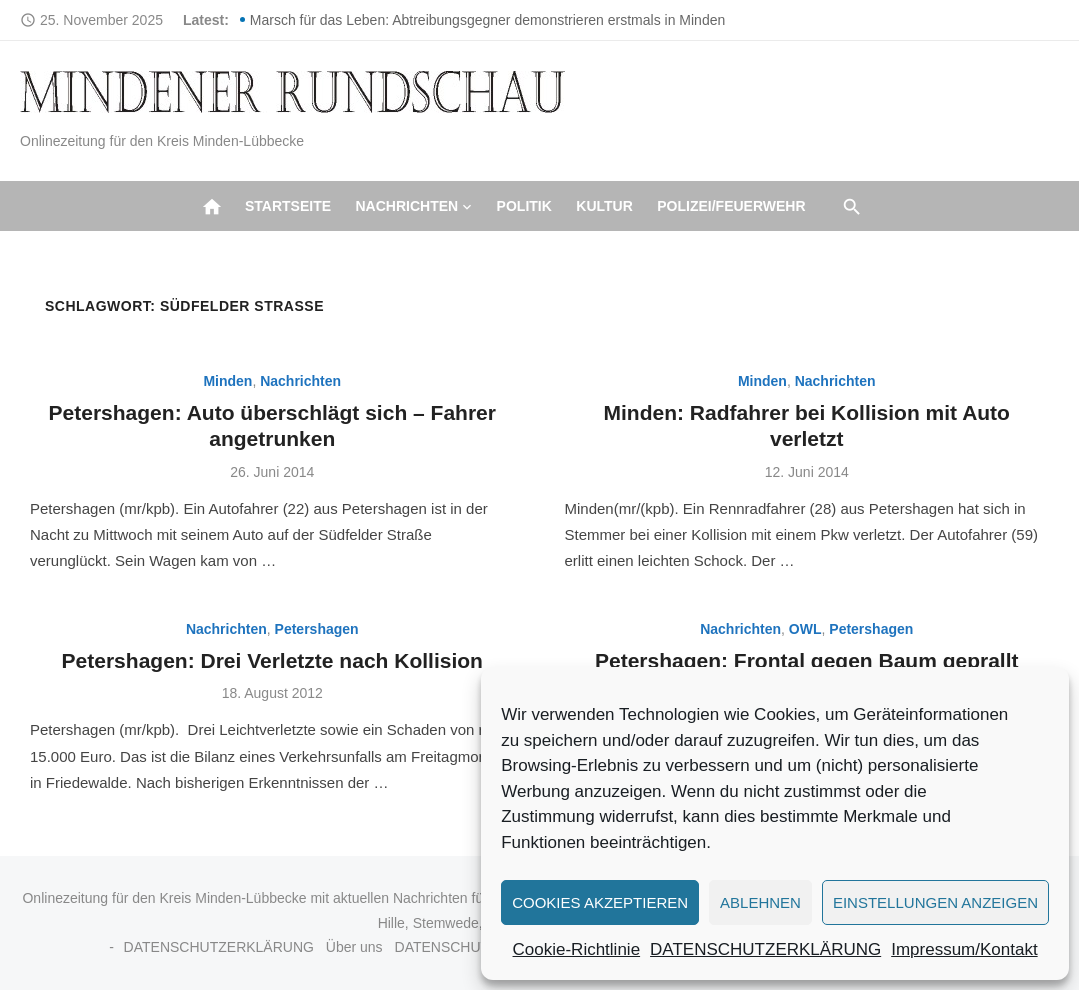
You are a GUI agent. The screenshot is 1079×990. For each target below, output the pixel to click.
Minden (227, 381)
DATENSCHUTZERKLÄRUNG (765, 949)
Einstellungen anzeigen (935, 902)
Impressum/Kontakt (964, 949)
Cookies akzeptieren (600, 902)
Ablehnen (760, 902)
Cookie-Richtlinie (577, 949)
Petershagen (317, 629)
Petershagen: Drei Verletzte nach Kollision (272, 660)
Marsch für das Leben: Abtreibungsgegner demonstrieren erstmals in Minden (487, 20)
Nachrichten (406, 206)
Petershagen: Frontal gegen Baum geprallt (807, 660)
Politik (524, 206)
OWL (805, 629)
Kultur (604, 206)
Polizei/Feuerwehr (731, 206)
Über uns (354, 947)
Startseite (288, 206)
